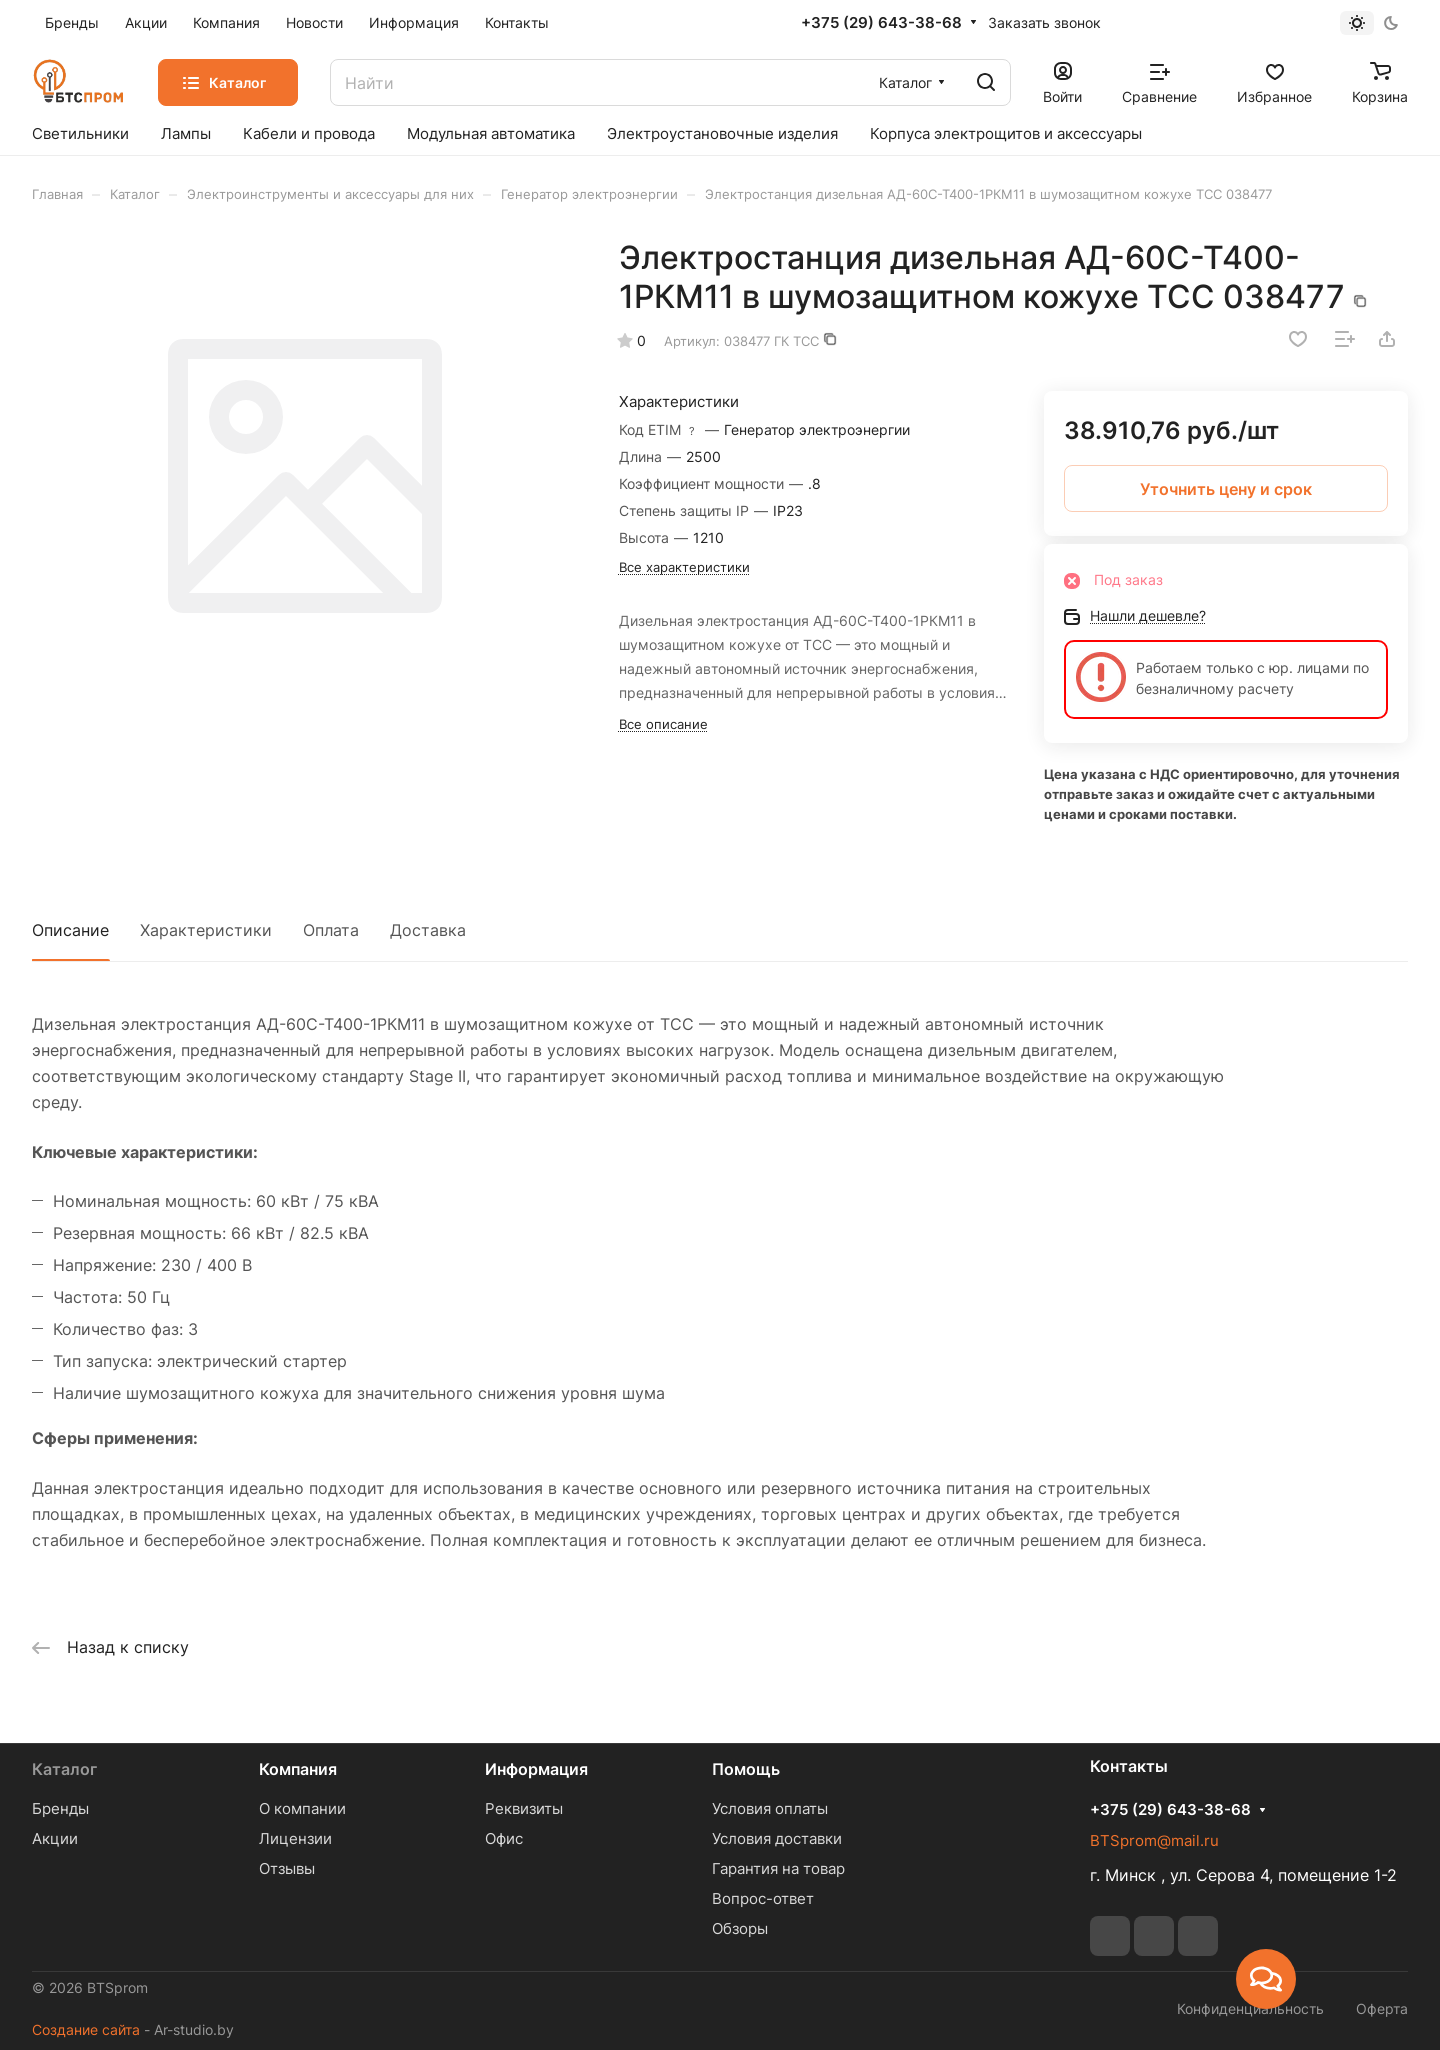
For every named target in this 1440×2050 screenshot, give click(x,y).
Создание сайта (86, 2029)
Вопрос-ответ (763, 1898)
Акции (55, 1838)
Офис (504, 1838)
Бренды (60, 1808)
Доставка (428, 930)
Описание (70, 930)
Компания (298, 1769)
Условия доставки (777, 1838)
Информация (536, 1769)
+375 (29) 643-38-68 (881, 23)
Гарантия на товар (778, 1868)
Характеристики (206, 930)
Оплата (331, 930)
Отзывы (287, 1868)
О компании (302, 1808)
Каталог (64, 1769)
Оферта (1382, 2008)
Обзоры (740, 1928)
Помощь (746, 1769)
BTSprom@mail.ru (1154, 1840)
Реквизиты (524, 1808)
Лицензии (295, 1838)
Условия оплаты (770, 1808)
